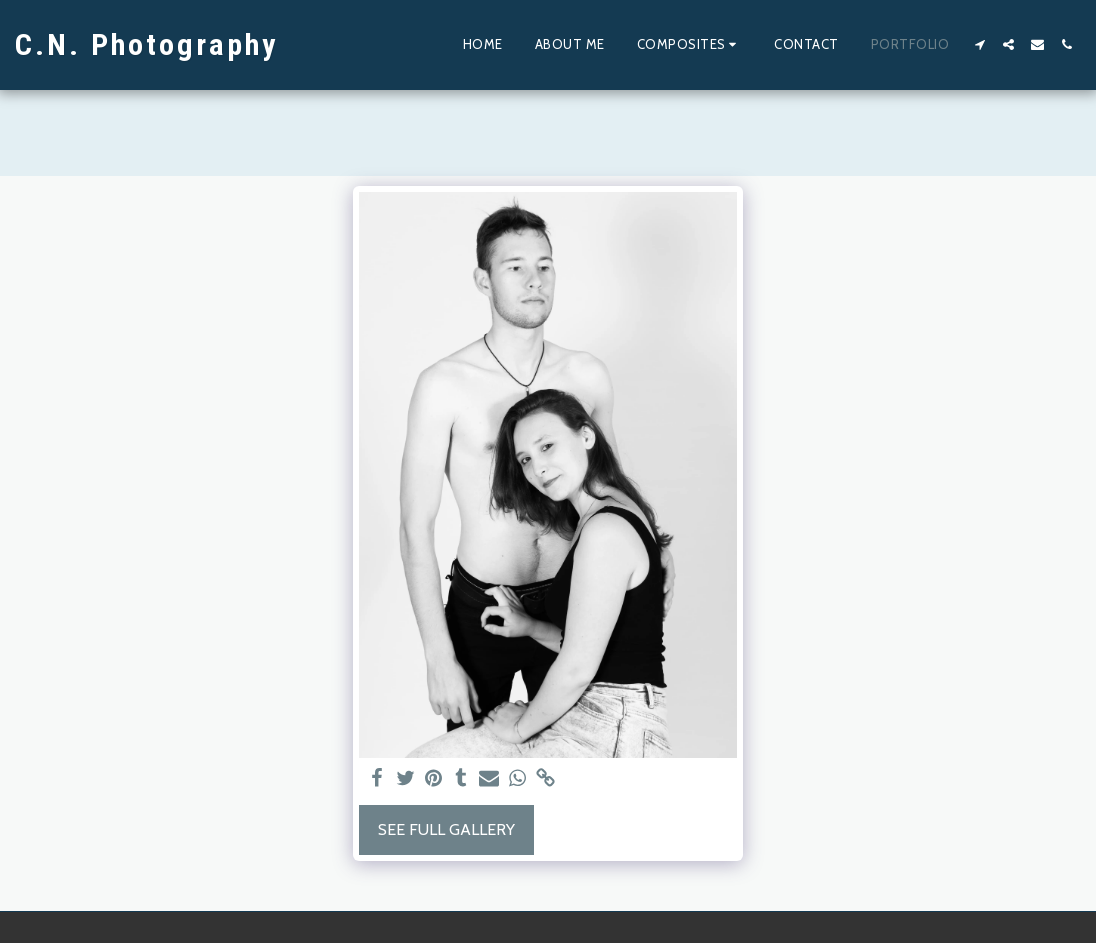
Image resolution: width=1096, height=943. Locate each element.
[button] (690, 45)
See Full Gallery (446, 829)
